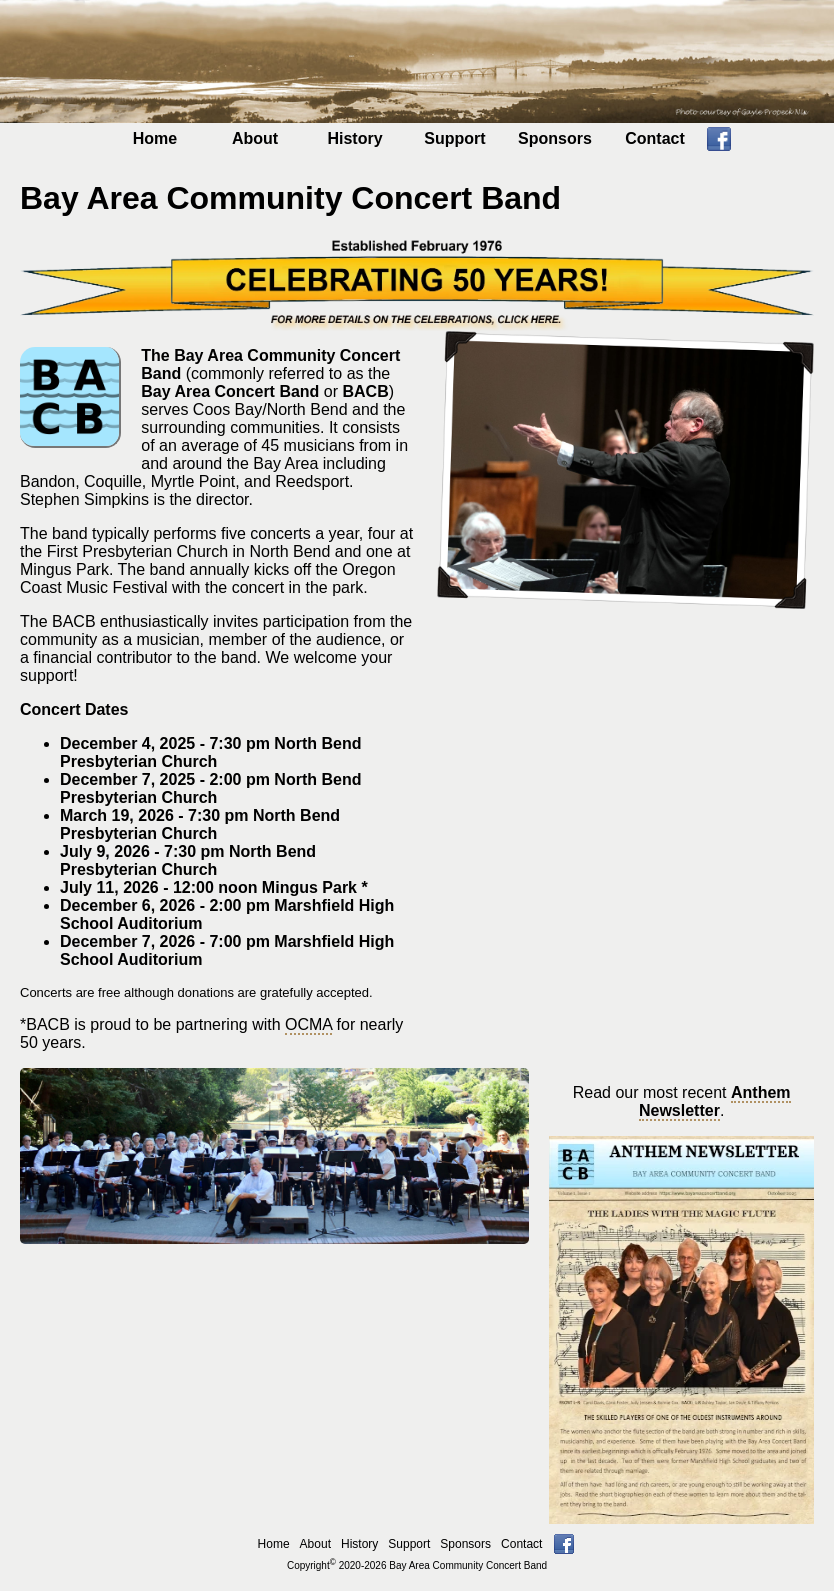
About (255, 138)
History (354, 138)
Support (454, 138)
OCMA (308, 1024)
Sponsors (555, 138)
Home (155, 138)
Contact (655, 138)
